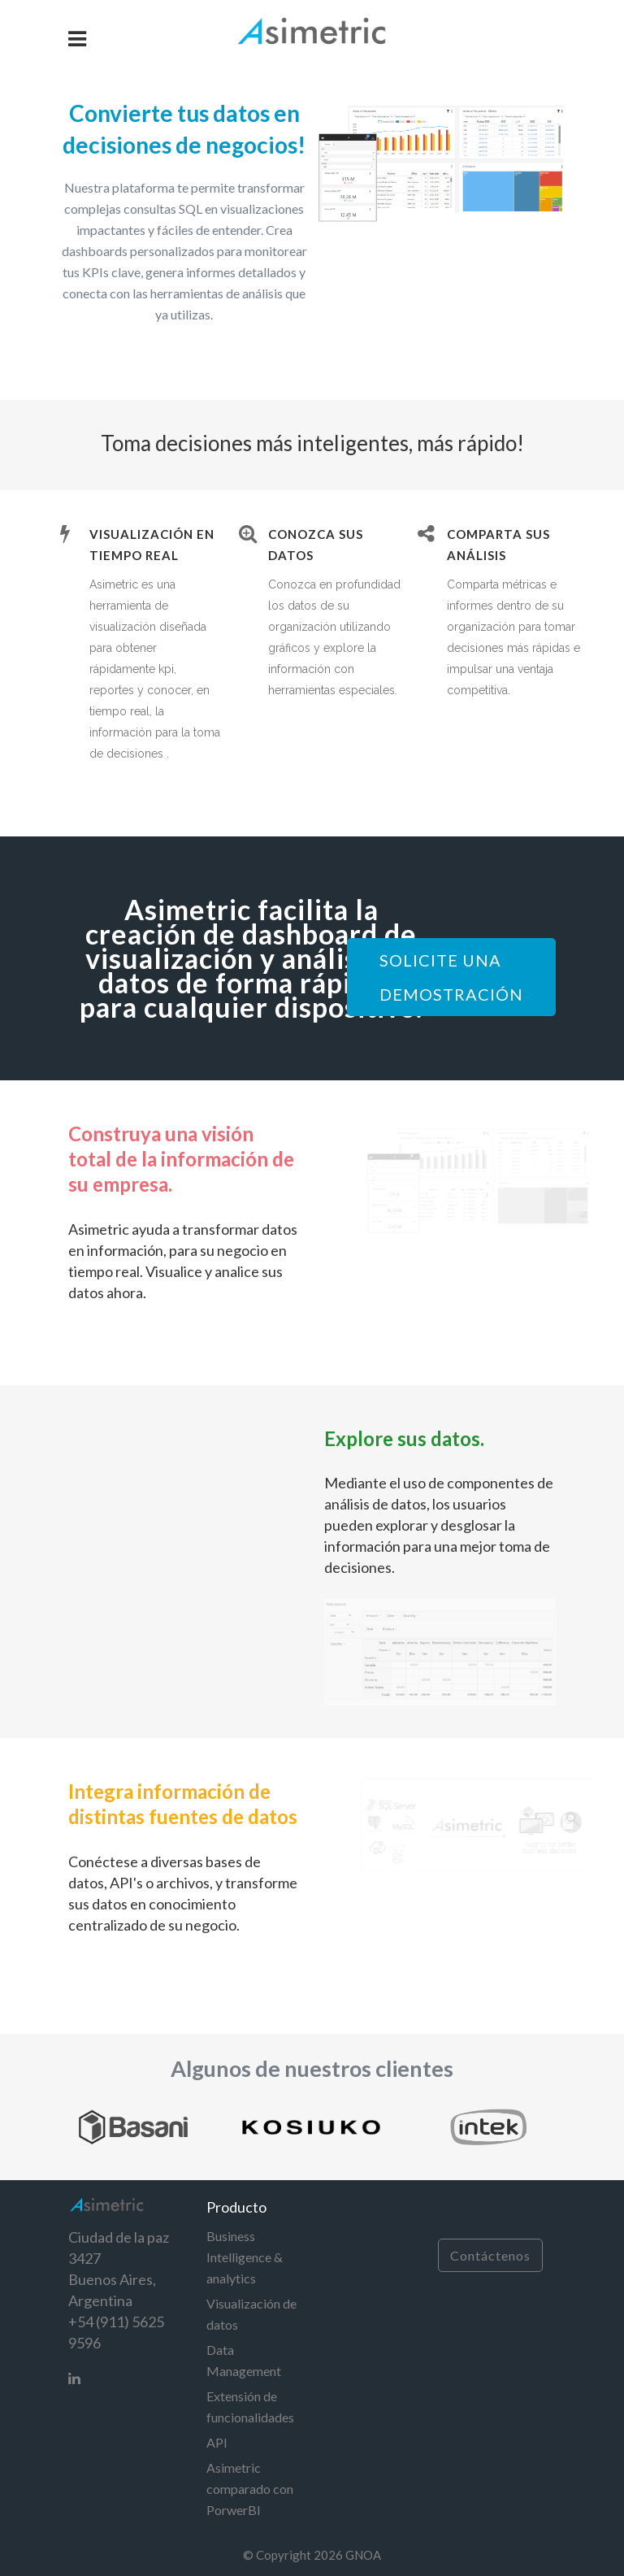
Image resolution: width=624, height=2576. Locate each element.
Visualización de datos (251, 2314)
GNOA (363, 2555)
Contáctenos (490, 2255)
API (217, 2442)
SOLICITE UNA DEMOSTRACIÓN (451, 977)
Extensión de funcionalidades (250, 2406)
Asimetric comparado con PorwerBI (249, 2488)
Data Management (243, 2360)
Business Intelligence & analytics (244, 2257)
